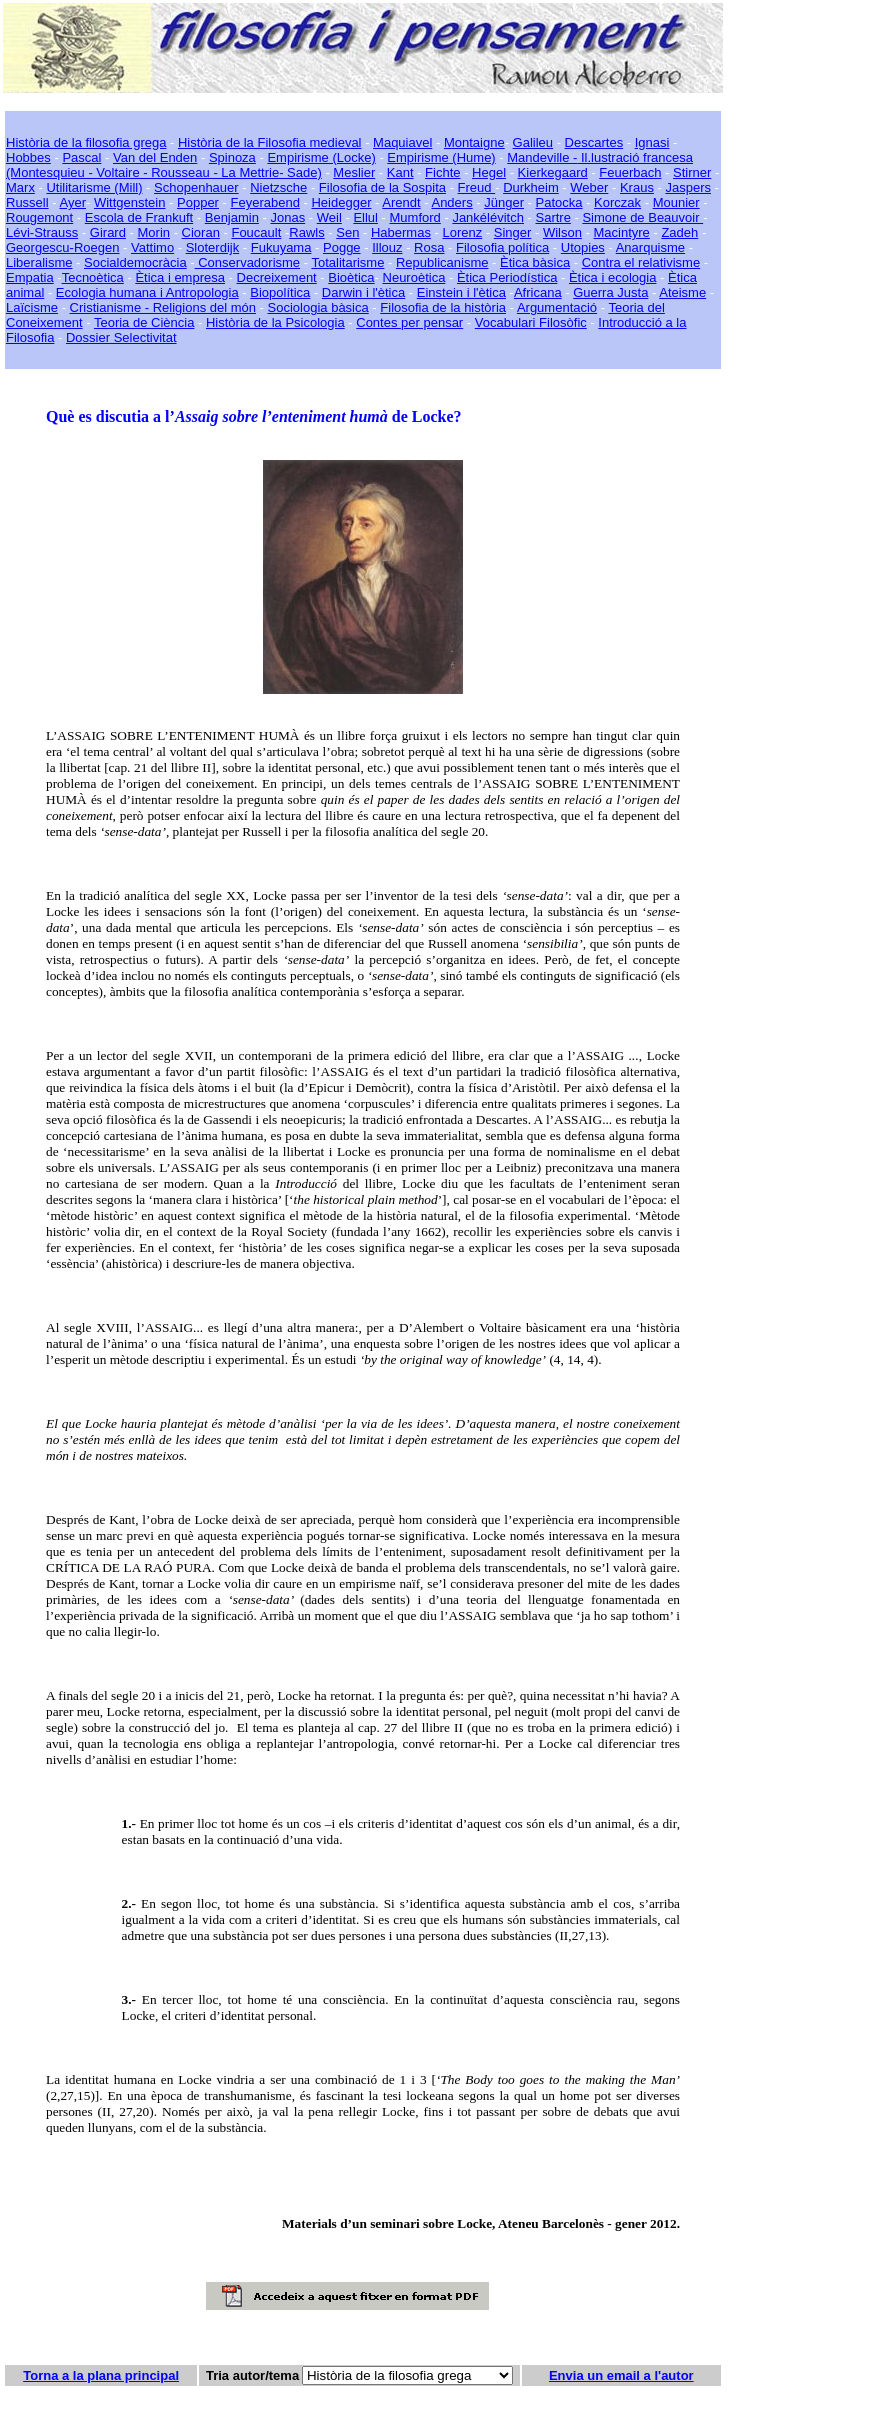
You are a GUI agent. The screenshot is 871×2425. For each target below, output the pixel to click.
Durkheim (531, 187)
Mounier (676, 202)
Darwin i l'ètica (363, 292)
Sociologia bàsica (318, 307)
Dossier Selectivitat (121, 337)
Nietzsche (278, 187)
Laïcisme (32, 307)
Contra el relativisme (641, 262)
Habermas (401, 232)
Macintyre (622, 232)
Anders (451, 202)
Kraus (637, 187)
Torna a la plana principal (101, 2375)
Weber (589, 187)
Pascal (81, 157)
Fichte (442, 172)
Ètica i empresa (180, 277)
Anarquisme (650, 247)
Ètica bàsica (535, 262)
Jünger (504, 202)
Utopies (583, 247)
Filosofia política (502, 247)
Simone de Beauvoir (642, 217)
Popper (198, 202)
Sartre (552, 217)
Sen (347, 232)
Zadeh (679, 232)
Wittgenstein (130, 202)
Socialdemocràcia (135, 262)
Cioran (201, 232)
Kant (400, 172)
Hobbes (28, 157)
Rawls (306, 232)
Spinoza (232, 157)
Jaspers (688, 187)
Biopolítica (280, 292)
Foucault (256, 232)
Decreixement (277, 277)
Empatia (30, 277)
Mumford (415, 217)
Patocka (559, 202)
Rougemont (39, 217)
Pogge (342, 247)
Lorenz (462, 232)
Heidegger (341, 202)
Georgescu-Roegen (62, 247)
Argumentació (557, 307)
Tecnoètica (93, 277)
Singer (513, 232)
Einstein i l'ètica (461, 292)
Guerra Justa (610, 292)
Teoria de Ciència (144, 322)
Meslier (354, 172)
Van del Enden (155, 157)
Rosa (429, 247)
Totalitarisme (347, 262)
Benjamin (232, 217)
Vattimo (152, 247)
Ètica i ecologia (612, 277)
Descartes (594, 142)
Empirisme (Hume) (441, 157)
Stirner (692, 172)
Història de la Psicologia (275, 322)
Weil (329, 217)
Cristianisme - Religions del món (163, 307)
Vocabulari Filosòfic (531, 322)
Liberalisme (39, 262)
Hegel (489, 172)
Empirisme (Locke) (321, 157)
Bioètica (351, 277)
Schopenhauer (196, 187)
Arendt (401, 202)
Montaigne (474, 142)
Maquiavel (402, 142)
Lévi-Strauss (42, 232)
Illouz (387, 247)
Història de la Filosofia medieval (270, 142)
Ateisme (682, 292)
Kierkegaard (553, 172)
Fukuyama (281, 247)
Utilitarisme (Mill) (94, 187)
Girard (108, 232)
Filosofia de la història (443, 307)
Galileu (533, 142)
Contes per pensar (409, 322)
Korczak (617, 202)
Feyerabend (265, 202)
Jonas (288, 217)
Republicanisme (442, 262)
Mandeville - (542, 157)
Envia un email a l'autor (621, 2375)
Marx (20, 187)
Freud (477, 187)
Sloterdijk (212, 247)
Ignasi (652, 142)
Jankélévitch (488, 217)
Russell (27, 202)
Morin (154, 232)
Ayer (72, 202)
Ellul (365, 217)
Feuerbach (630, 172)
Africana (538, 292)
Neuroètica (414, 277)
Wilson (562, 232)
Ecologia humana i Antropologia (147, 292)
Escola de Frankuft (139, 217)
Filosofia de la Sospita (382, 187)
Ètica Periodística (507, 277)
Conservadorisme (248, 262)
